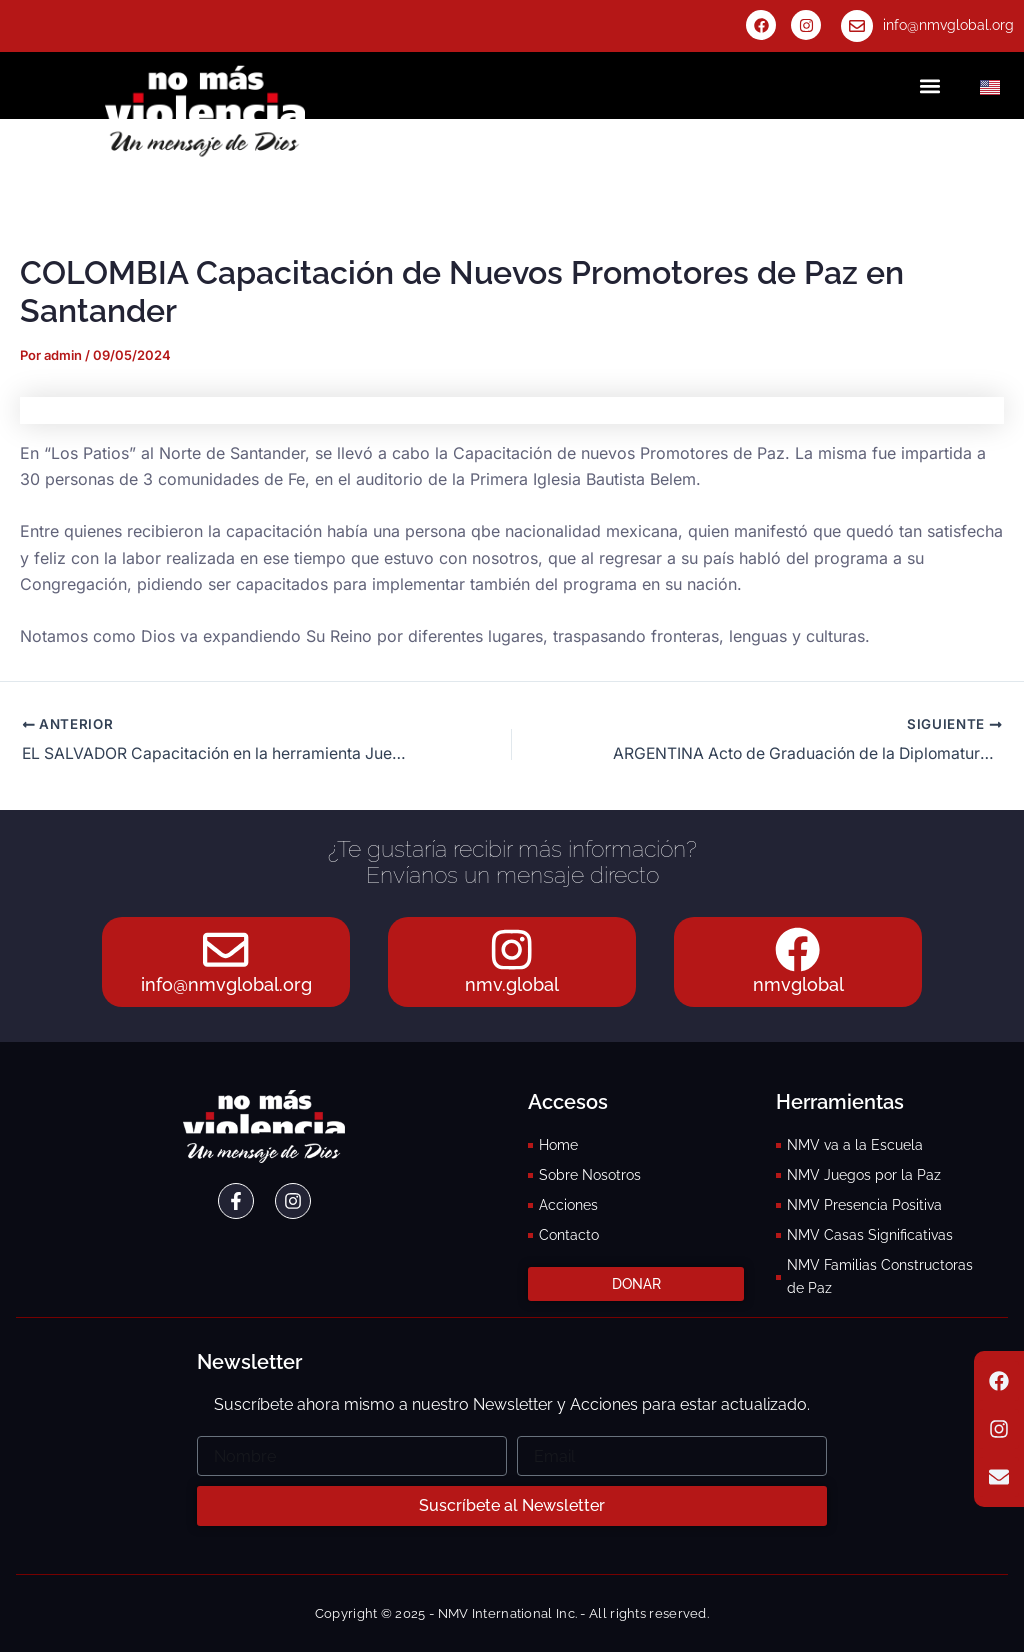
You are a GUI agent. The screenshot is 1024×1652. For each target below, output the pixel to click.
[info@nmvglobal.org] (857, 26)
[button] (929, 85)
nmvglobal (798, 984)
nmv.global (512, 984)
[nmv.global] (512, 948)
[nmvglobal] (798, 948)
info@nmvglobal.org (948, 25)
